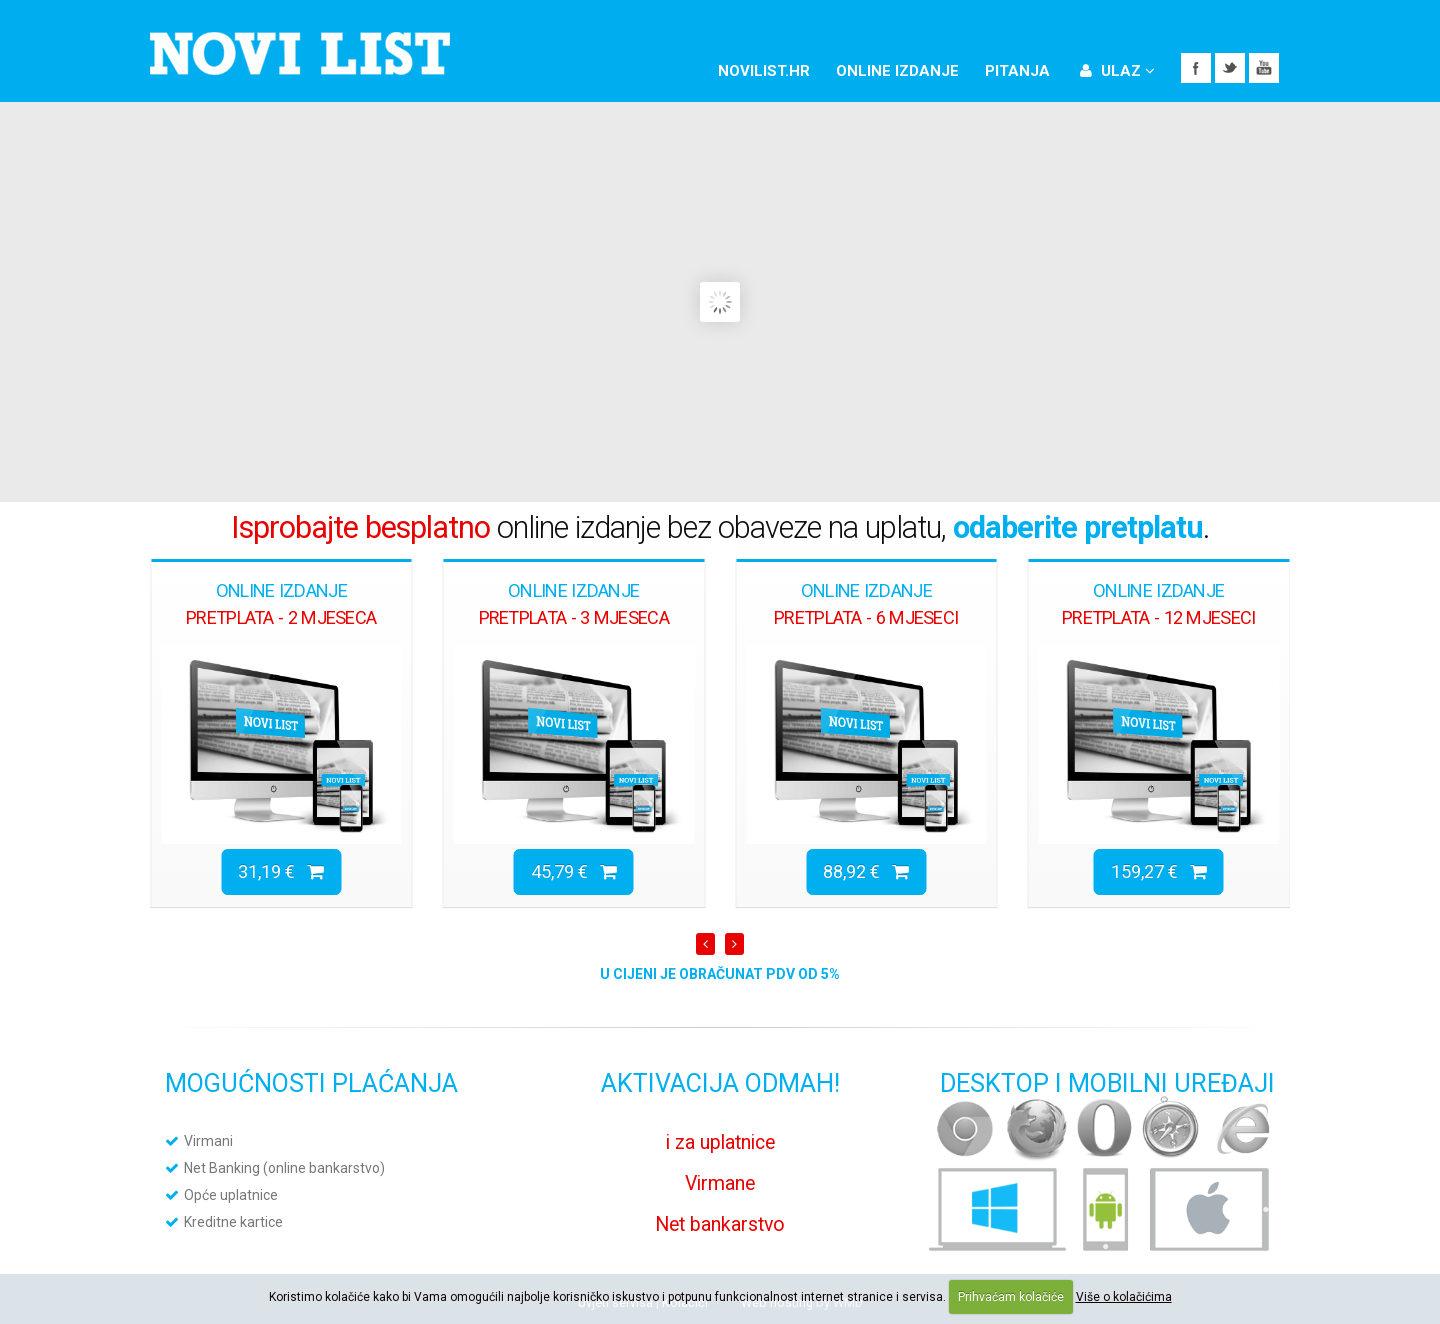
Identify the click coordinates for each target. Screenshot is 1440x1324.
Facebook (1196, 68)
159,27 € (1159, 871)
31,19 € (281, 871)
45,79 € (574, 871)
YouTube (1264, 68)
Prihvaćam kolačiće (1011, 1297)
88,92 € (866, 871)
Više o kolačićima (1124, 1297)
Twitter (1230, 68)
